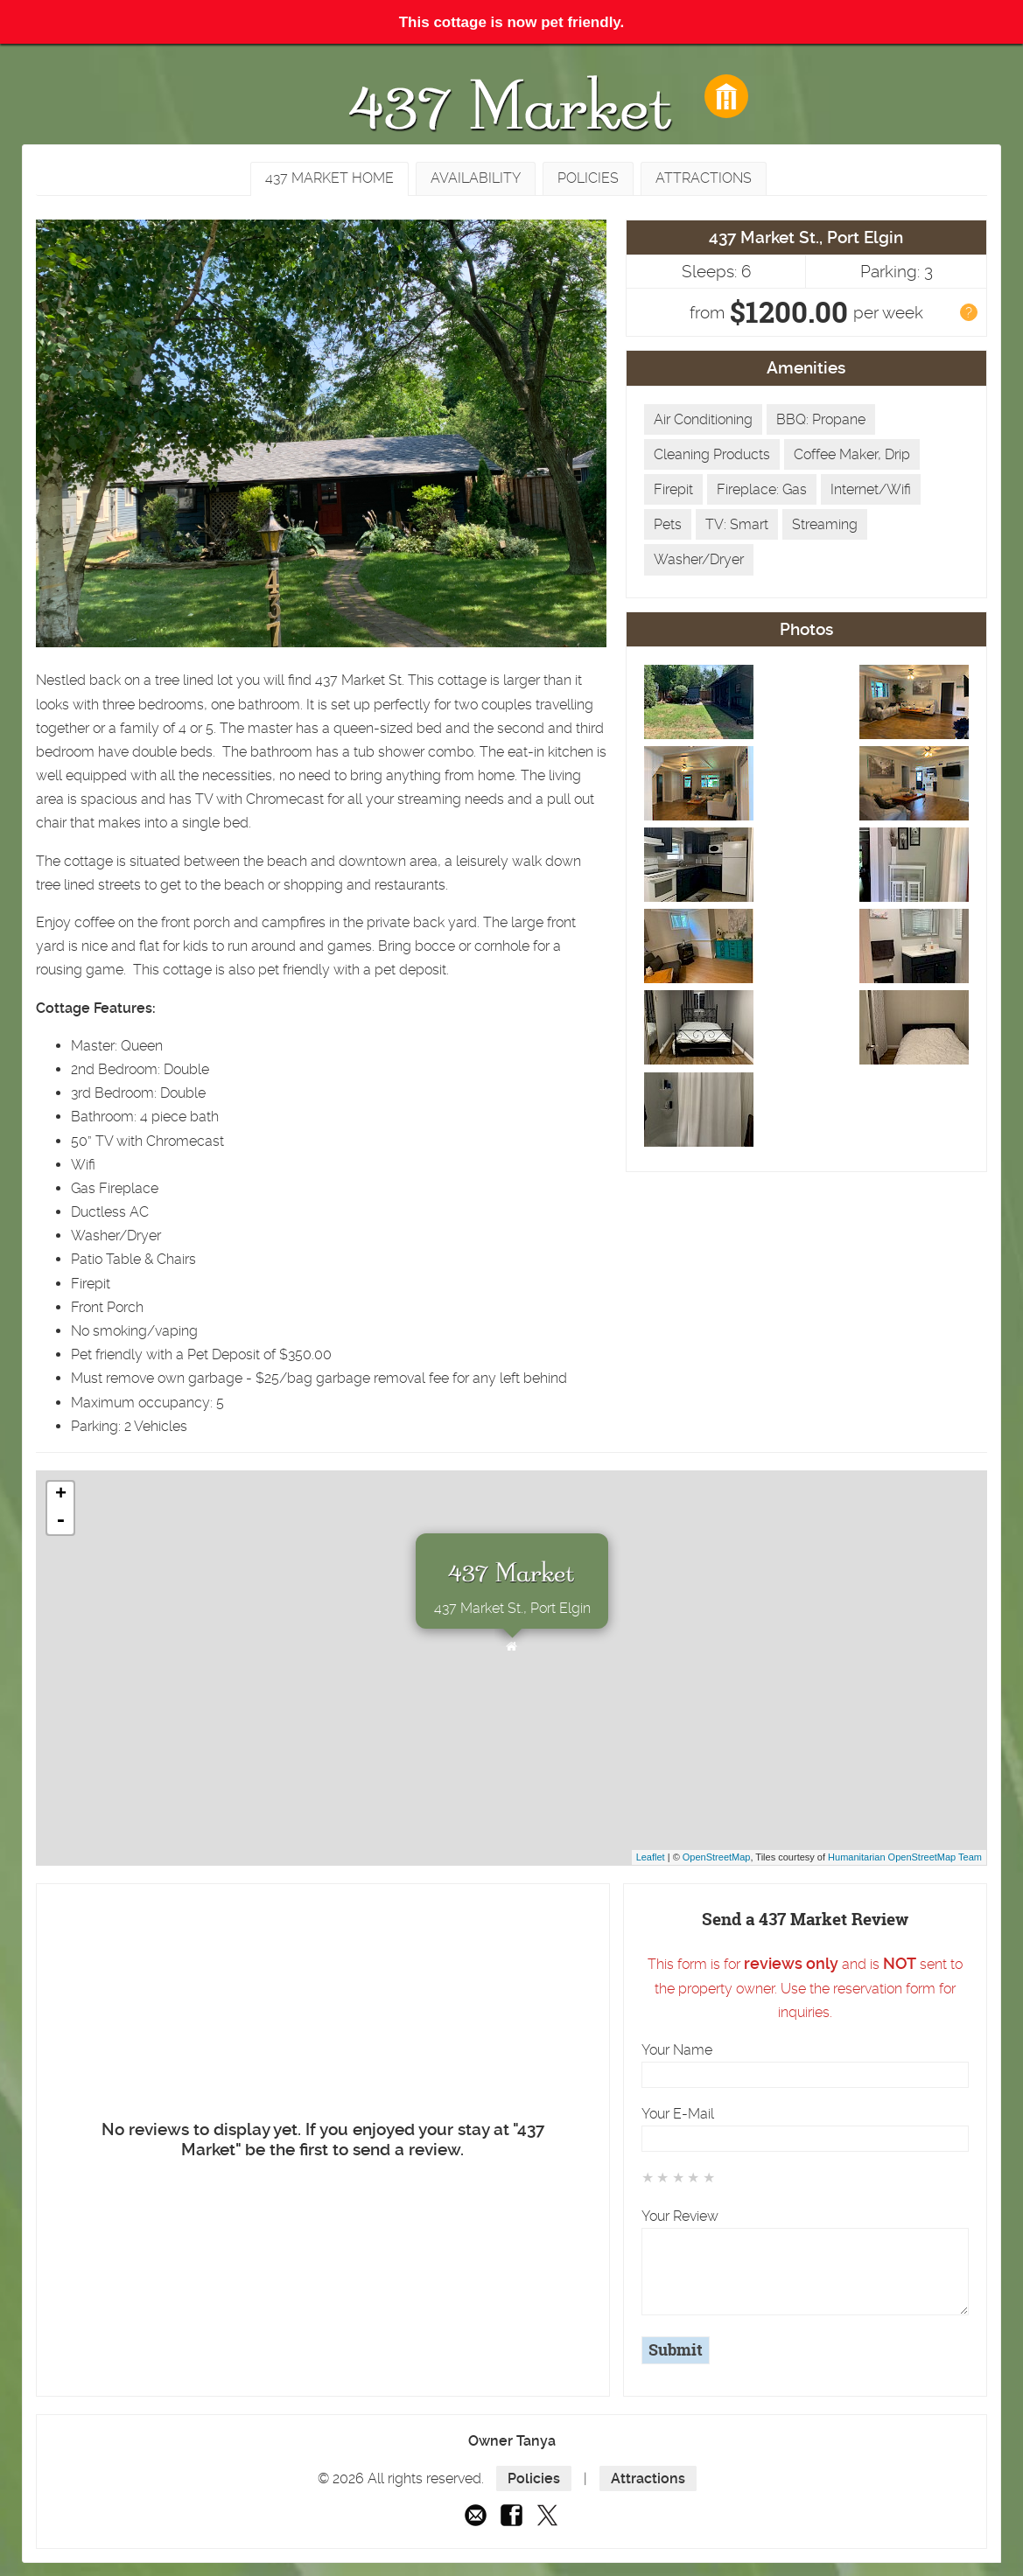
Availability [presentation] (476, 178)
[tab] (329, 179)
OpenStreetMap (717, 1857)
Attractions (648, 2478)
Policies (534, 2478)
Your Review (679, 2216)
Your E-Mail (677, 2113)
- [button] (60, 1521)
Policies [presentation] (588, 178)
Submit (675, 2350)
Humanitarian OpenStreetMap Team (905, 1857)
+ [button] (61, 1495)
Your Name (676, 2050)
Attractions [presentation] (703, 178)
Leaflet (650, 1857)
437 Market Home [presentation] (329, 178)
